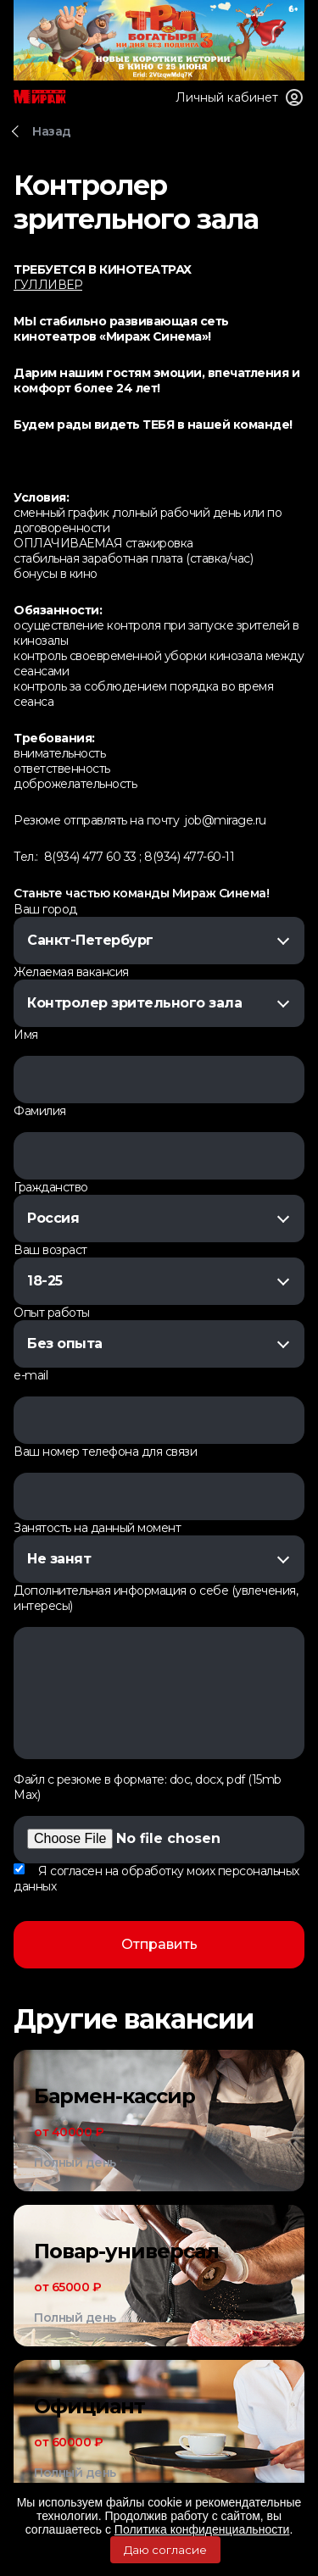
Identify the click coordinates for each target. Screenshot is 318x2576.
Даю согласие (165, 2550)
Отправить (159, 1944)
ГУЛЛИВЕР (48, 284)
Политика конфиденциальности (202, 2529)
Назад (51, 131)
